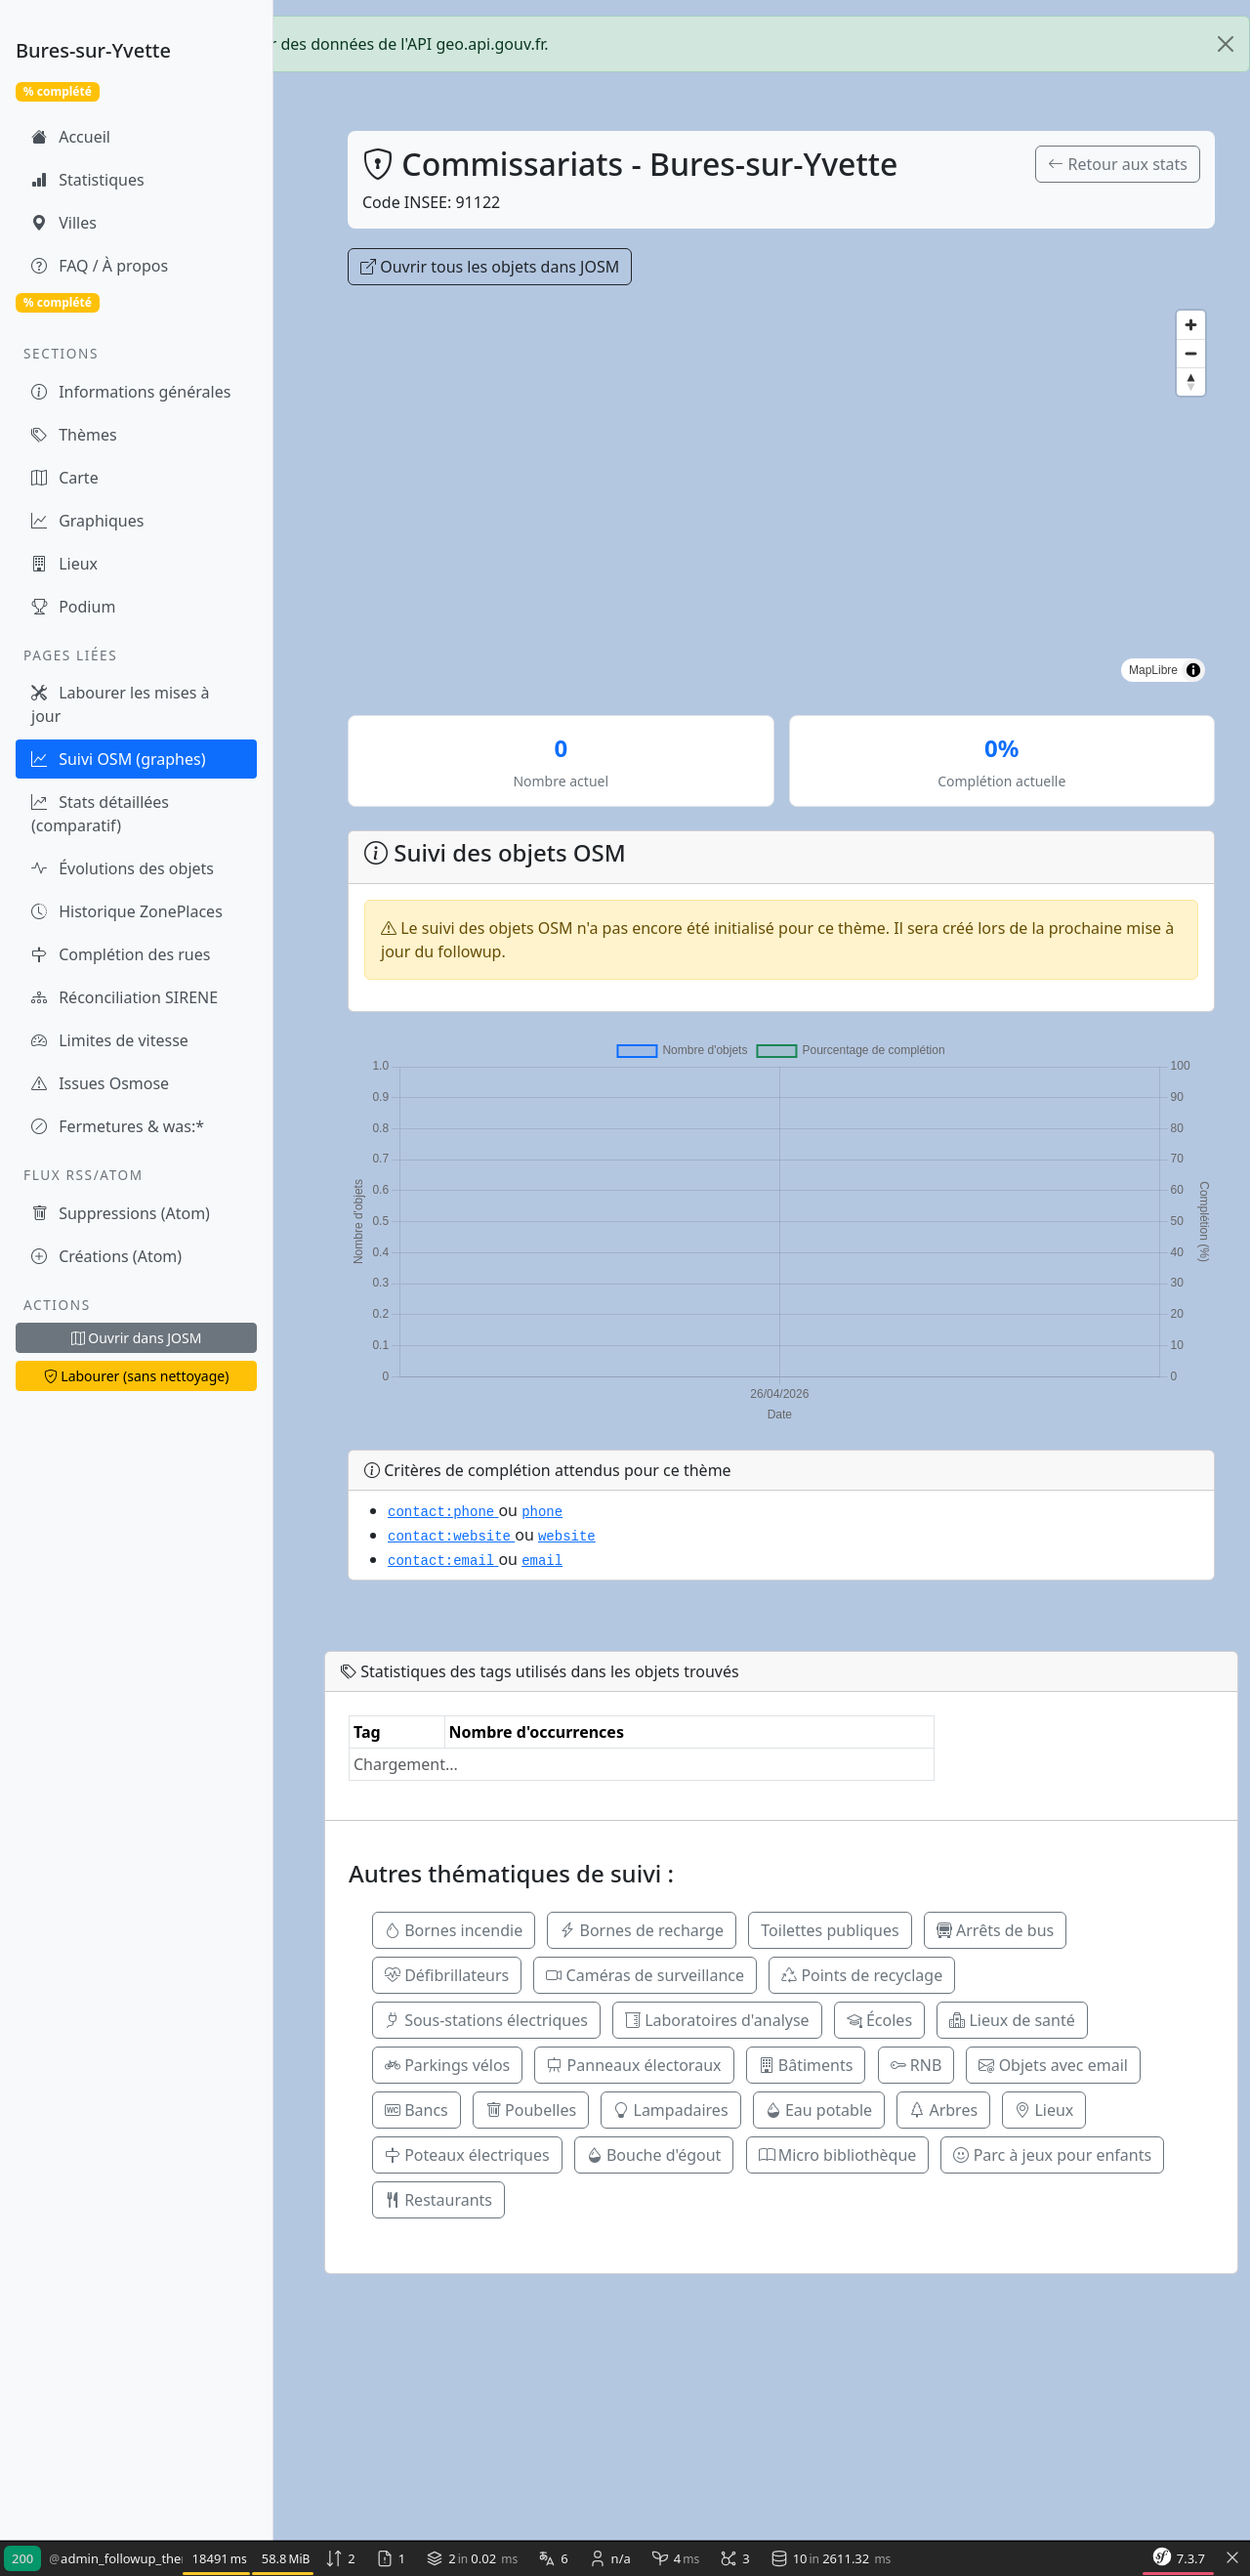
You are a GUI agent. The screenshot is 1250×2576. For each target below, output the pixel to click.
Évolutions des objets (122, 868)
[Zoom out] (1191, 353)
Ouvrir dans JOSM (136, 1338)
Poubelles (530, 2110)
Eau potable (819, 2110)
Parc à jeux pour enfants (1052, 2155)
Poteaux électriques (467, 2155)
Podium (73, 606)
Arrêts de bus (995, 1930)
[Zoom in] (1191, 325)
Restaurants (438, 2200)
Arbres (943, 2110)
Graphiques (87, 520)
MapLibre (1153, 670)
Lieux (64, 563)
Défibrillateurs (447, 1975)
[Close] (1225, 44)
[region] (781, 496)
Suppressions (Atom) (120, 1213)
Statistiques (88, 179)
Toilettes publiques (829, 1930)
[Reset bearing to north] (1191, 381)
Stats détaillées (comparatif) (100, 813)
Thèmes (74, 434)
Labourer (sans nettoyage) (136, 1376)
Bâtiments (806, 2065)
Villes (64, 222)
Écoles (879, 2020)
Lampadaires (670, 2110)
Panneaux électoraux (634, 2065)
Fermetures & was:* (117, 1126)
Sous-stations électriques (486, 2020)
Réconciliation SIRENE (124, 997)
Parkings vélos (447, 2065)
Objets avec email (1053, 2065)
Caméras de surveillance (645, 1975)
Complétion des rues (120, 954)
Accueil (70, 137)
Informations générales (130, 391)
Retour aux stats (1118, 164)
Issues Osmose (100, 1083)
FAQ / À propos (99, 265)
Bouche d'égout (654, 2155)
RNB (916, 2065)
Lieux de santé (1012, 2020)
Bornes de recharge (642, 1930)
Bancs (416, 2110)
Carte (65, 477)
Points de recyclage (861, 1975)
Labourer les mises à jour (120, 704)
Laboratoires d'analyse (717, 2020)
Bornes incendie (453, 1930)
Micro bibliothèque (838, 2155)
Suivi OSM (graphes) (118, 759)
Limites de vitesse (109, 1040)
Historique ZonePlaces (127, 911)
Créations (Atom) (106, 1256)
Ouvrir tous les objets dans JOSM (489, 266)
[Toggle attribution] (1193, 670)
